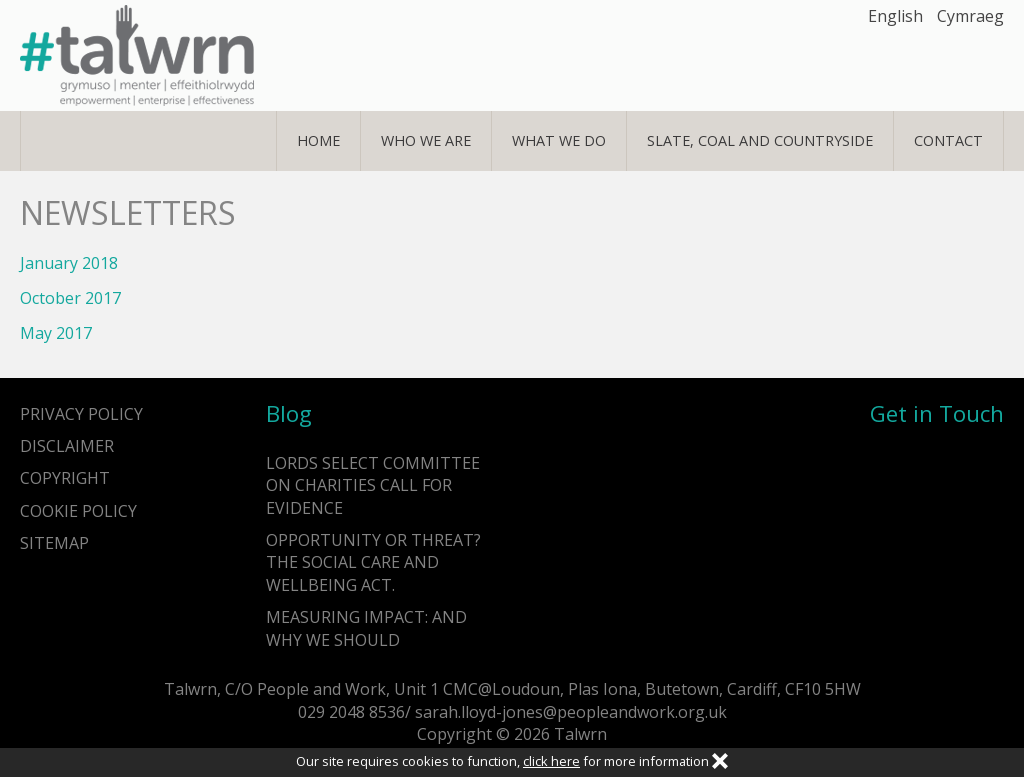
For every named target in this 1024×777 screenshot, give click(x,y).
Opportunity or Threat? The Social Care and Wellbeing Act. (373, 562)
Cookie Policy (78, 511)
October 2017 (70, 298)
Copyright (65, 478)
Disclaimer (67, 446)
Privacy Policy (81, 414)
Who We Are (426, 140)
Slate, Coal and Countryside (760, 140)
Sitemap (54, 543)
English (895, 16)
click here (551, 761)
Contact (948, 140)
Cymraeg (970, 16)
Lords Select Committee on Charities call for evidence (373, 485)
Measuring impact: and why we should (366, 628)
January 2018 (69, 263)
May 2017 (56, 333)
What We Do (559, 140)
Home (318, 140)
